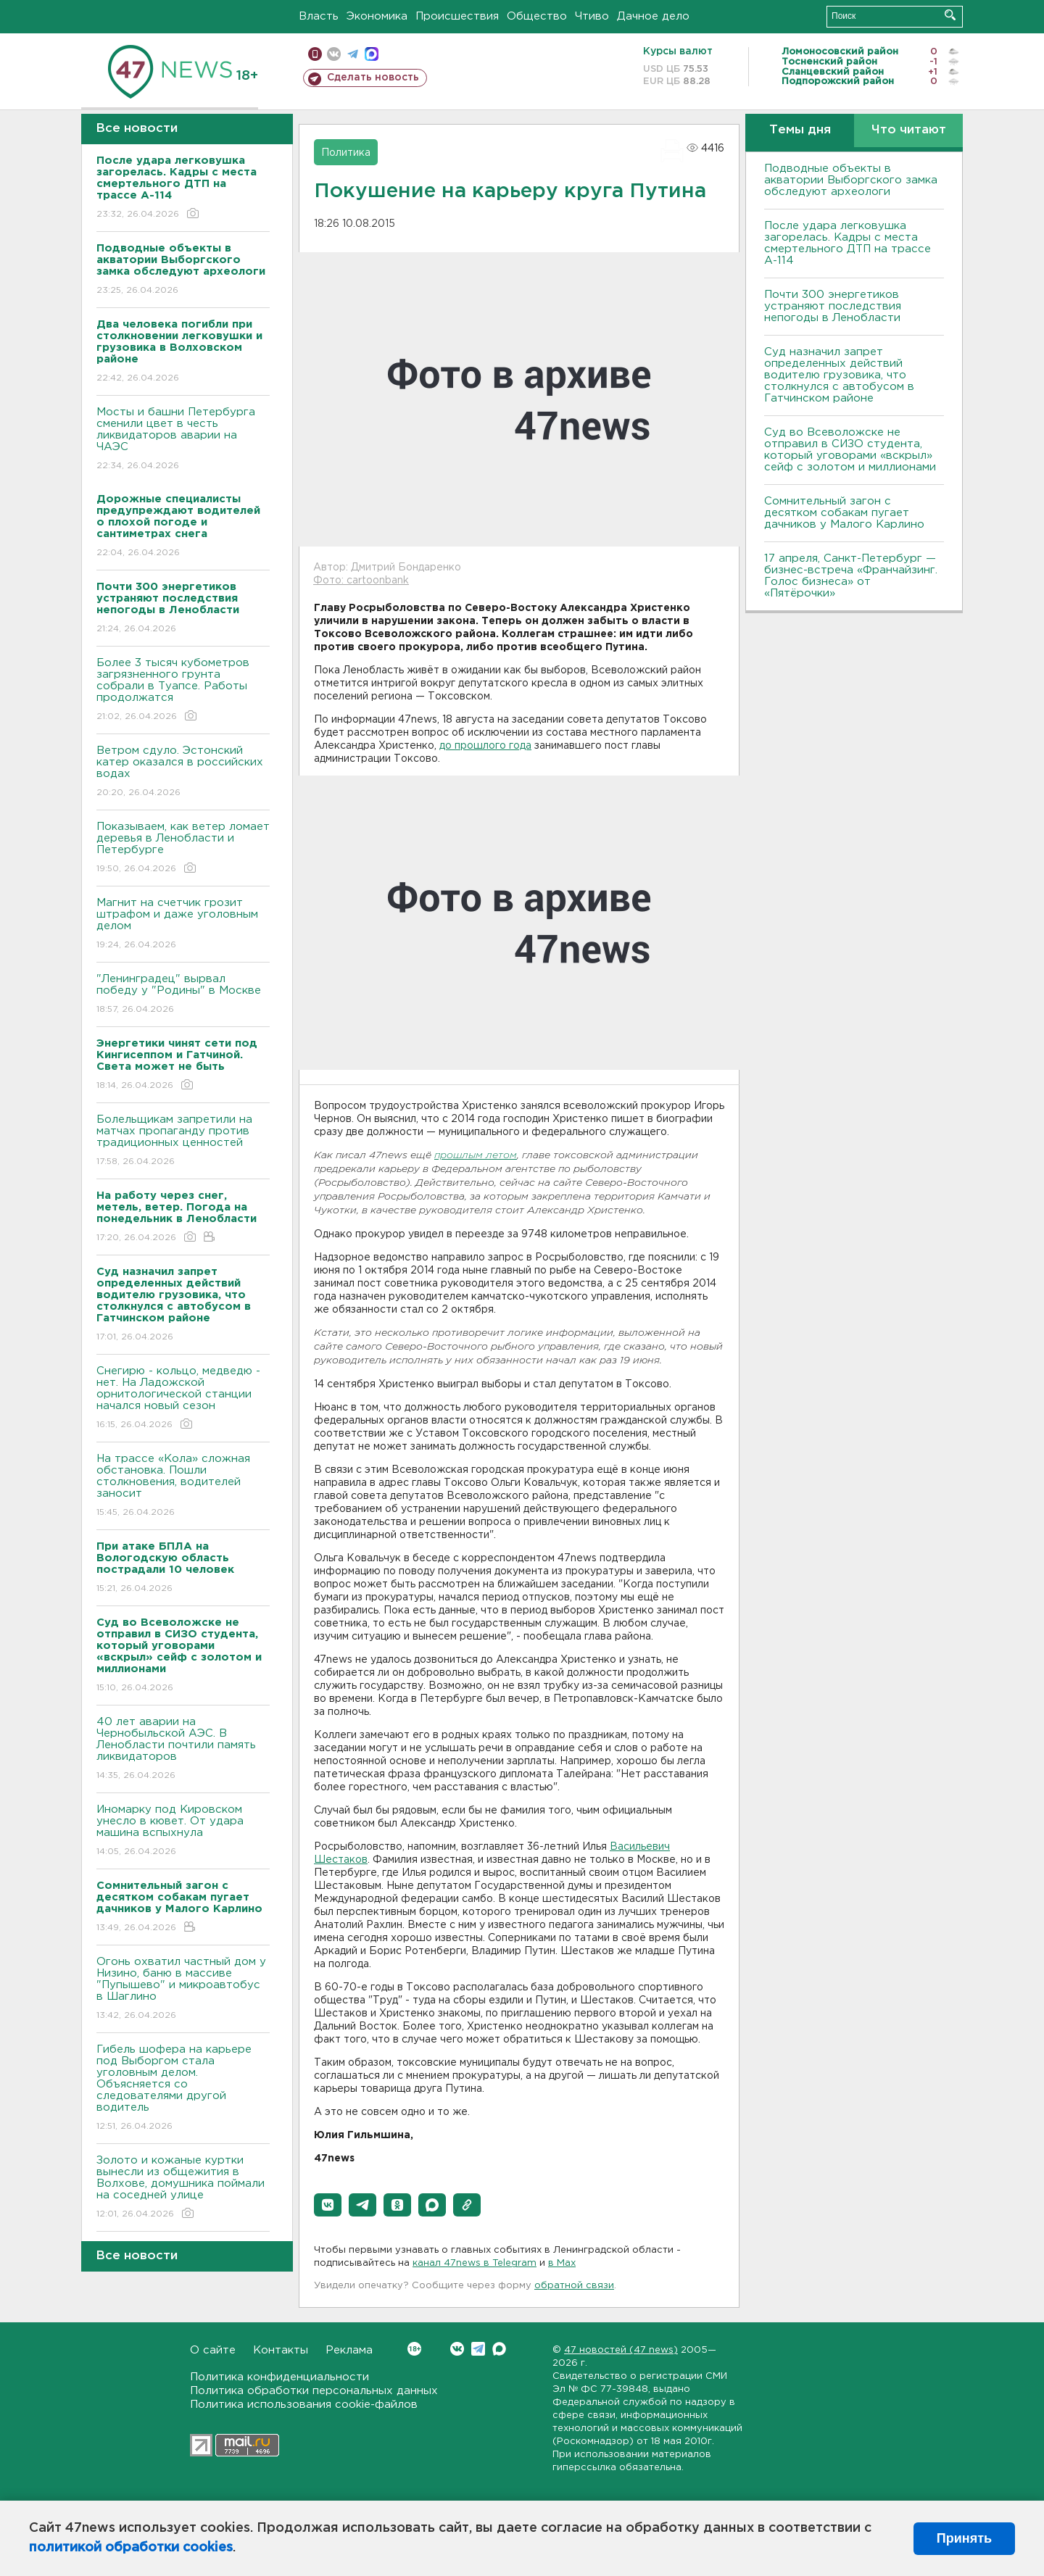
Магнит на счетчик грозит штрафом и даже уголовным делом (183, 924)
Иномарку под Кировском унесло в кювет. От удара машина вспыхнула (183, 1831)
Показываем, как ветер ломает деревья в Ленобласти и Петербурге (183, 848)
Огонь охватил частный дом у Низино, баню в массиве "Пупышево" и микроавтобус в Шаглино (183, 1989)
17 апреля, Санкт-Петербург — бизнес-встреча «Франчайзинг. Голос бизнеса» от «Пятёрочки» (850, 576)
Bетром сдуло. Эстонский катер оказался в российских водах (183, 772)
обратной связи (574, 2286)
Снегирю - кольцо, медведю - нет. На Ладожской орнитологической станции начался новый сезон (183, 1398)
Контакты (280, 2350)
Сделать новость (373, 77)
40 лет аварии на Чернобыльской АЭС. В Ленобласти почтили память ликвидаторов (183, 1749)
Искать (950, 14)
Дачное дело (653, 16)
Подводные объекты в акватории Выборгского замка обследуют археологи (850, 180)
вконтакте (334, 54)
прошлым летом (475, 1155)
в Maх (562, 2263)
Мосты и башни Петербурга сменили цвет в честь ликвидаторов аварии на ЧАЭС (183, 439)
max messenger (371, 54)
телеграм (353, 54)
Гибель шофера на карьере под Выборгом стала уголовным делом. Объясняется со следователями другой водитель (183, 2088)
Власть (319, 16)
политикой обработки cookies (131, 2548)
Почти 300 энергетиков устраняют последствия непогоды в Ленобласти (832, 306)
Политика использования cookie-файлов (304, 2404)
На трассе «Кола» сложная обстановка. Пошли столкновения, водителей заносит (183, 1486)
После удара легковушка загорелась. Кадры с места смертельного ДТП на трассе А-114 (847, 243)
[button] (327, 2204)
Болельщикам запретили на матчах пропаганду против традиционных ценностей (183, 1141)
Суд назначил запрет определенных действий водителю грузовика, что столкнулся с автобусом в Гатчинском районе (839, 375)
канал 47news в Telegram (474, 2263)
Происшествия (457, 16)
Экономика (377, 16)
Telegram (478, 2349)
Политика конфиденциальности (279, 2377)
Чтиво (592, 16)
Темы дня (800, 130)
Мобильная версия (315, 54)
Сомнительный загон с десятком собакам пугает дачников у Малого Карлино (844, 512)
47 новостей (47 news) (621, 2350)
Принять (964, 2538)
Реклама (349, 2350)
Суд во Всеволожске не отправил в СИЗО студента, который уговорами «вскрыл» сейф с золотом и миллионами (850, 450)
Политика (345, 153)
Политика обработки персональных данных (314, 2391)
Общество (537, 16)
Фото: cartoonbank (361, 580)
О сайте (213, 2350)
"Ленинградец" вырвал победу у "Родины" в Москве (183, 994)
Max (499, 2349)
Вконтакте (414, 2349)
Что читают (908, 130)
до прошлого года (485, 745)
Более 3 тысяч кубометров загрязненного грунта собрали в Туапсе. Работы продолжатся (183, 690)
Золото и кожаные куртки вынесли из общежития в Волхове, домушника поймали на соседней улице (183, 2188)
